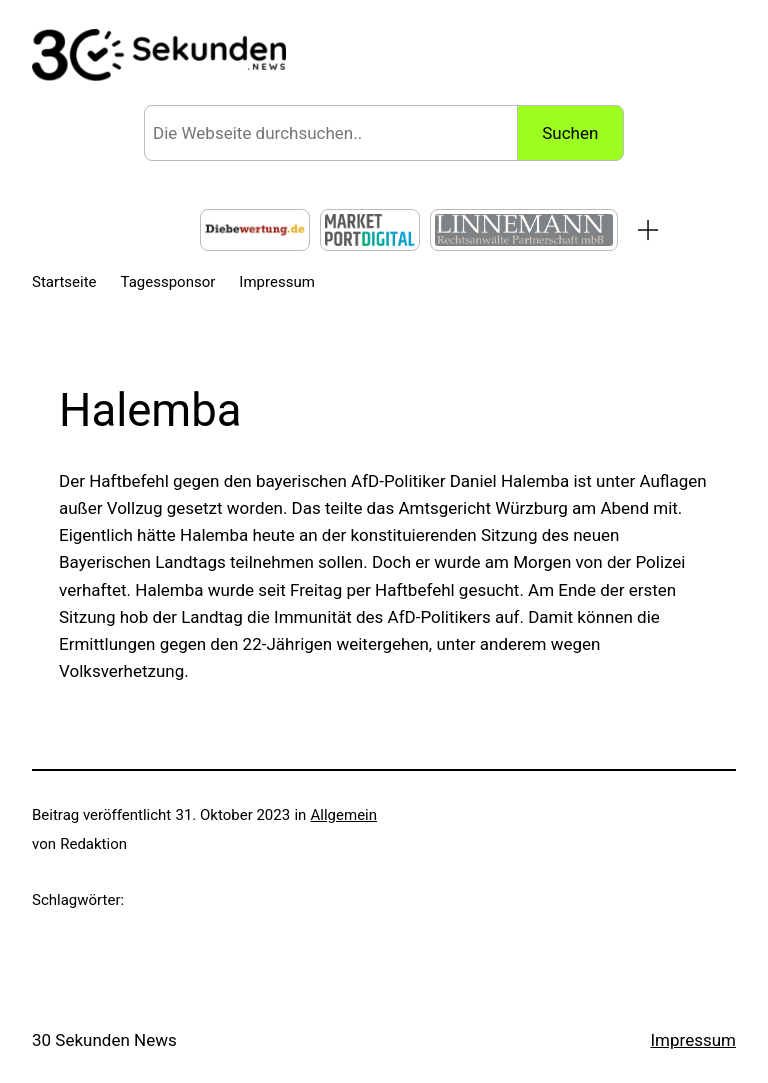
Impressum (693, 1040)
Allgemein (344, 815)
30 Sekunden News (104, 1040)
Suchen (570, 133)
